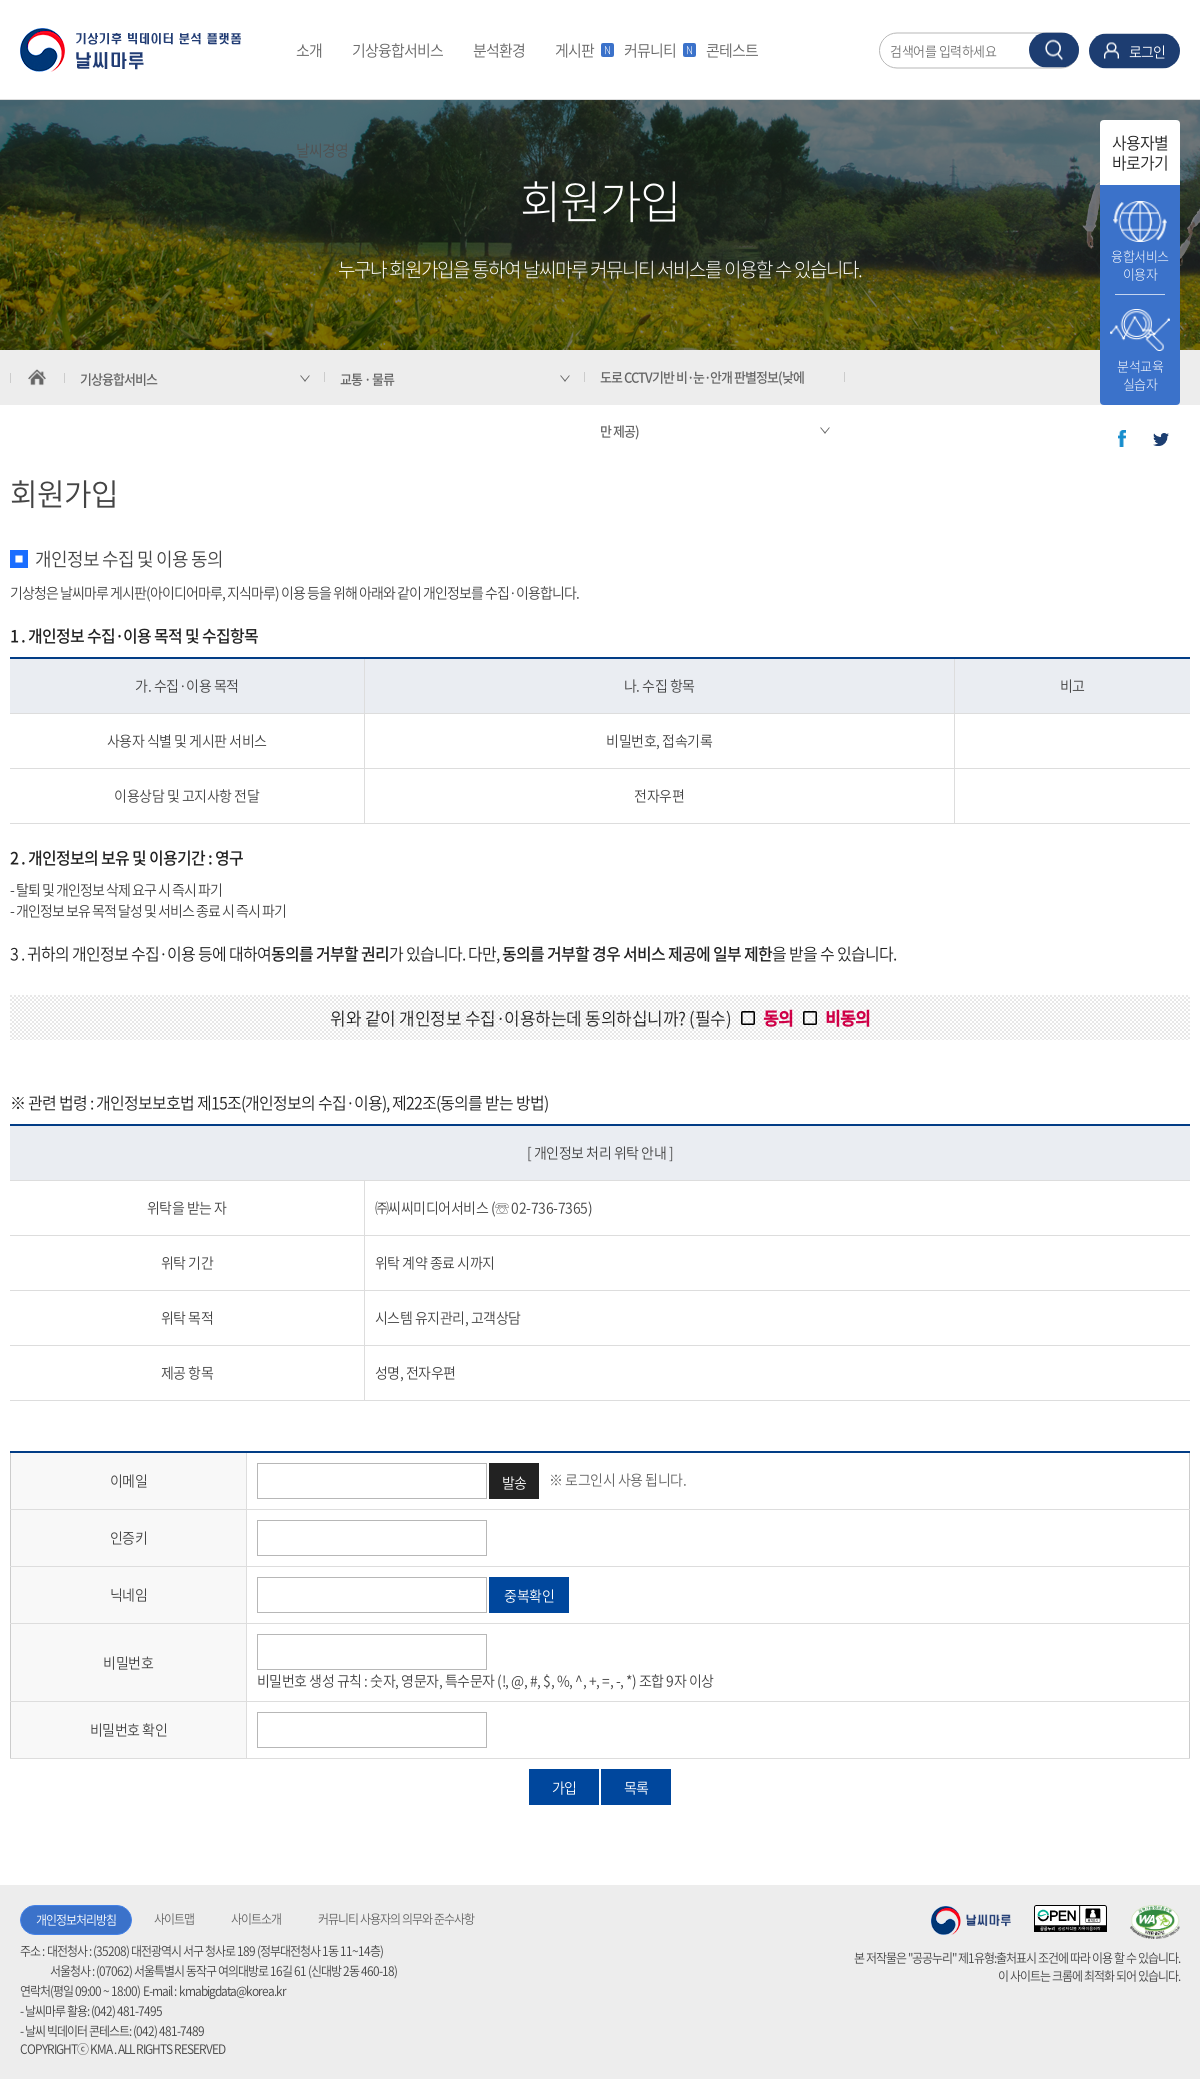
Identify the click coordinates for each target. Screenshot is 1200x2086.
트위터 (1161, 439)
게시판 (582, 50)
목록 (636, 1787)
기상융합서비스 (397, 50)
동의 (778, 1018)
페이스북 (1122, 439)
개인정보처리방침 (76, 1920)
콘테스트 (732, 50)
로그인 (1147, 50)
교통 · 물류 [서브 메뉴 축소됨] (367, 378)
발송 (514, 1482)
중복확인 (529, 1595)
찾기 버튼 (1054, 49)
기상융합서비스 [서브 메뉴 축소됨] (118, 378)
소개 (309, 50)
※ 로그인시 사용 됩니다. (617, 1478)
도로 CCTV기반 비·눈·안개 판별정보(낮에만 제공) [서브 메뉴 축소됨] (702, 403)
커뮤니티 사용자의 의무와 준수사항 (396, 1919)
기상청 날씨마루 (971, 1920)
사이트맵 (174, 1919)
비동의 (847, 1018)
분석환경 (499, 50)
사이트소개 (256, 1919)
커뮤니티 (657, 50)
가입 (564, 1787)
